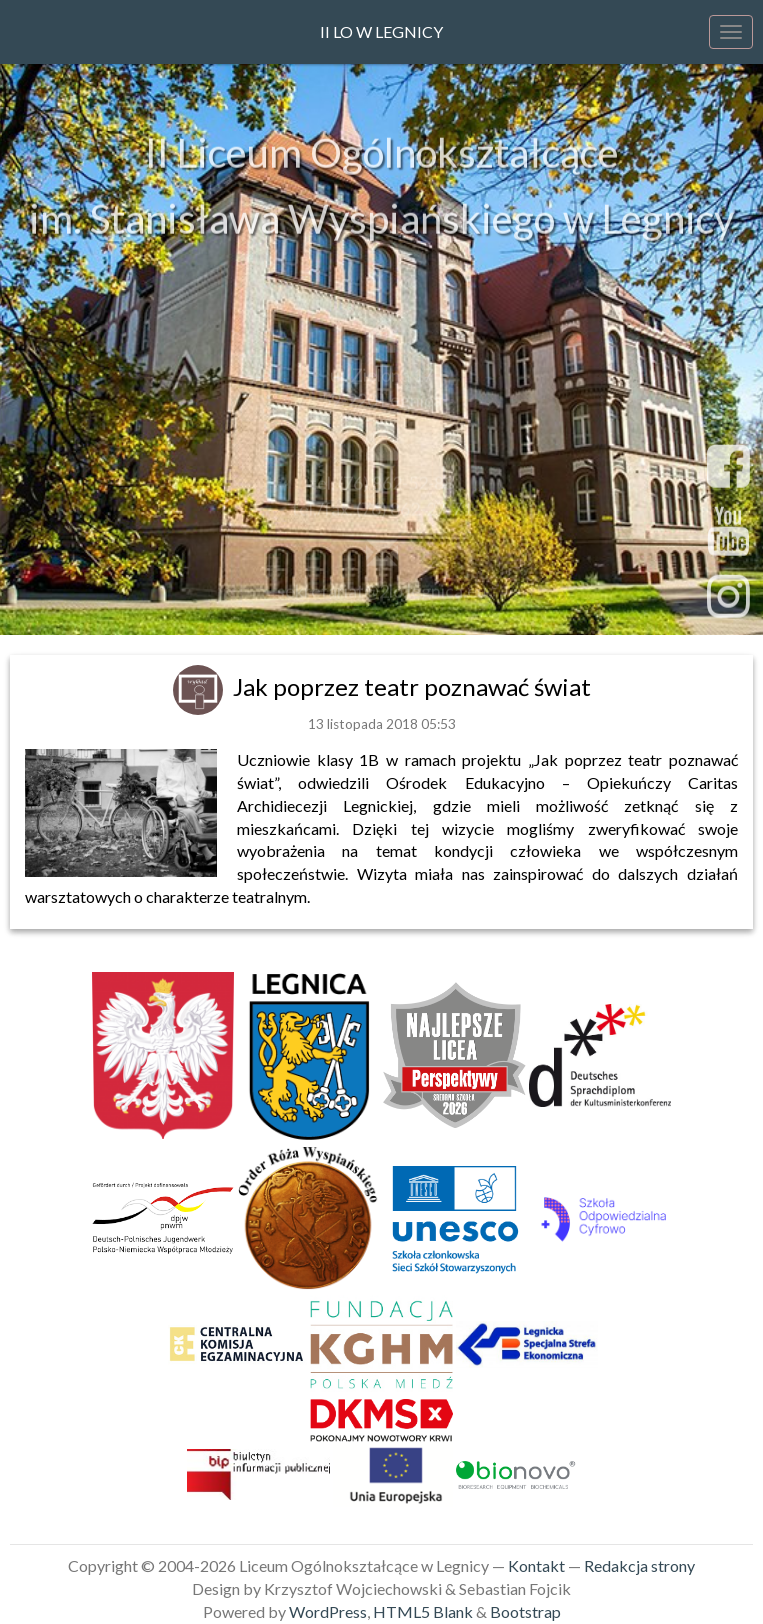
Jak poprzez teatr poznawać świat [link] (412, 686)
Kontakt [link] (536, 1565)
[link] (200, 686)
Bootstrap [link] (525, 1611)
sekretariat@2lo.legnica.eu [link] (382, 594)
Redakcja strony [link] (639, 1565)
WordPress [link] (328, 1611)
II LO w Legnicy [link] (381, 31)
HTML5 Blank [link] (423, 1611)
